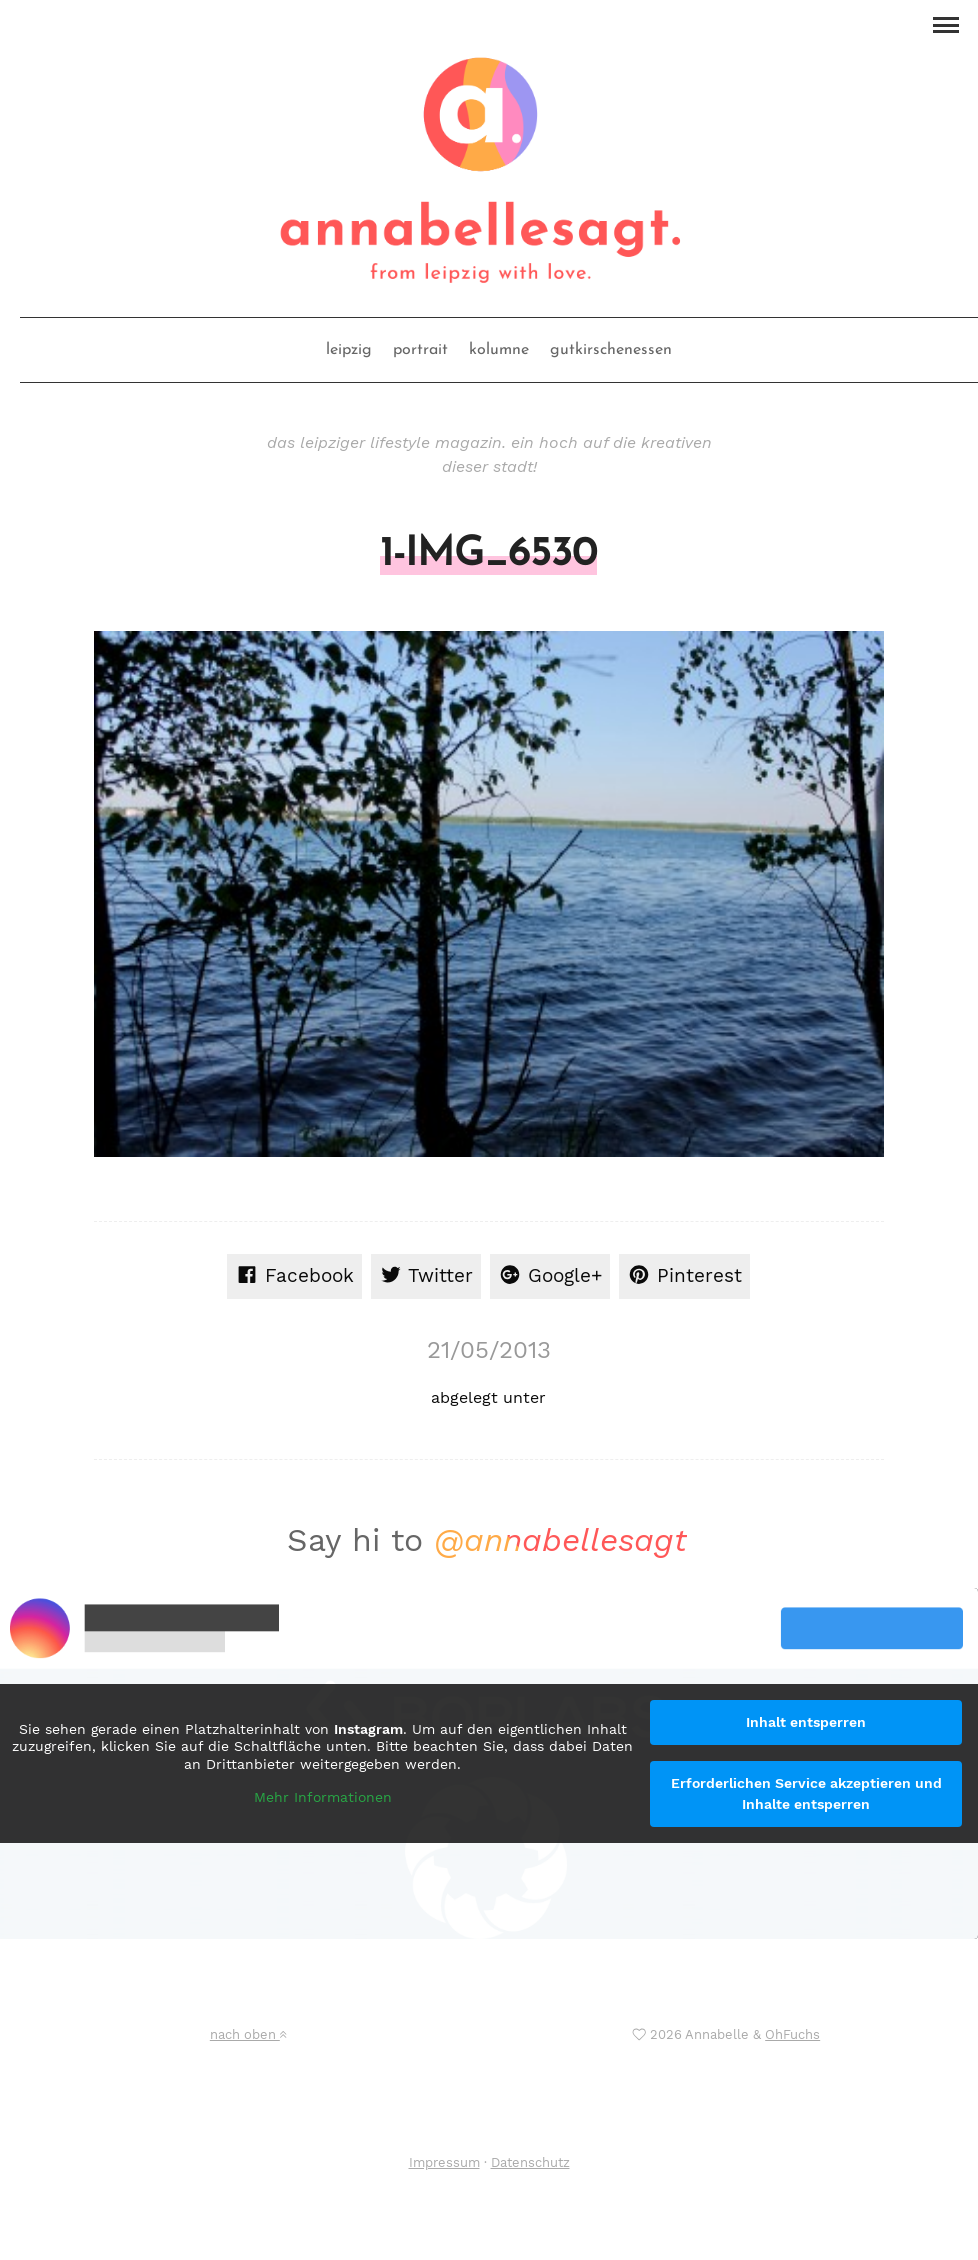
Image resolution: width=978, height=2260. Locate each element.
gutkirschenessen (611, 350)
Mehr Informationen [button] (323, 1797)
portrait (420, 350)
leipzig (349, 350)
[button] (945, 23)
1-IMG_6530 (488, 555)
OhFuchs (792, 2034)
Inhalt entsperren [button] (806, 1722)
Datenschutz (530, 2162)
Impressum (444, 2162)
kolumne (499, 350)
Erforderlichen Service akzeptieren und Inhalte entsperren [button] (806, 1793)
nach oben (248, 2034)
